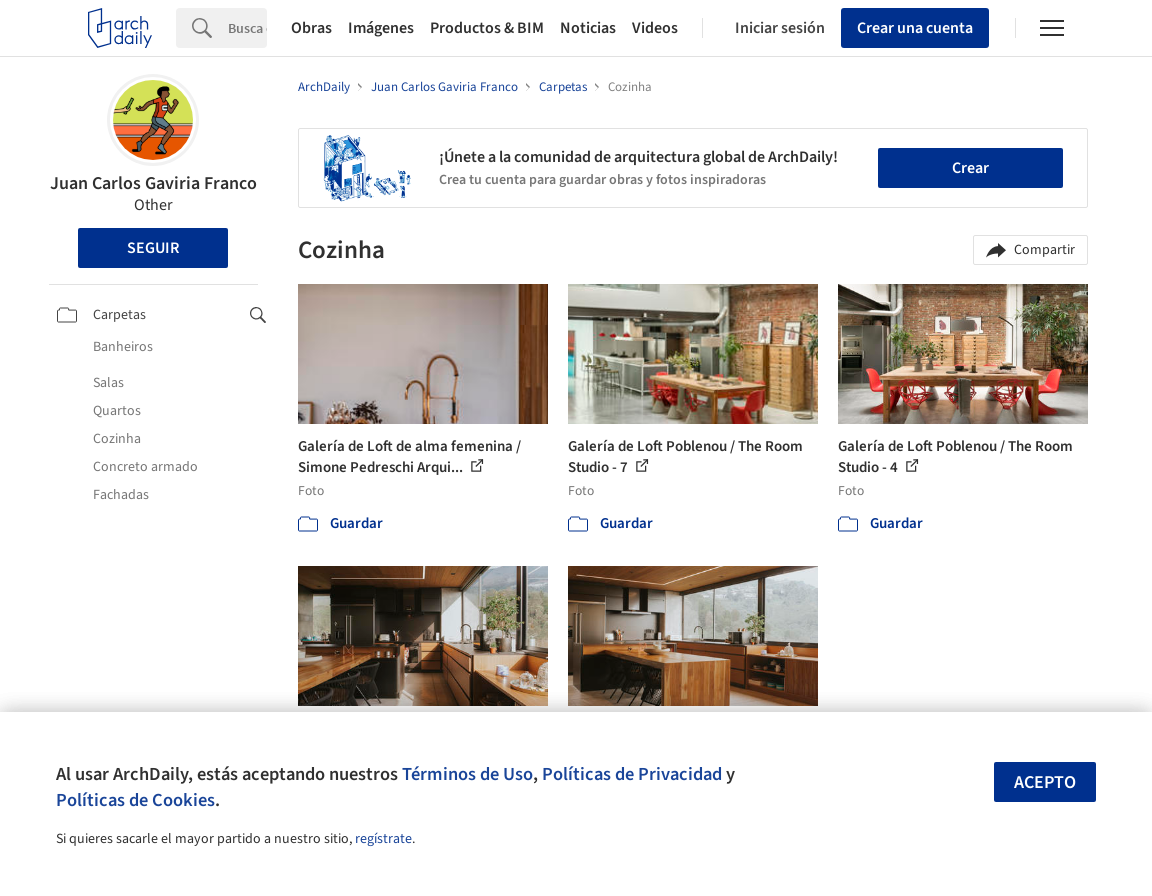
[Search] (247, 28)
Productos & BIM (487, 28)
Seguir (153, 248)
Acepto (1045, 782)
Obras (311, 28)
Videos (655, 28)
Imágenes (381, 28)
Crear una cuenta (915, 28)
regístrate (383, 839)
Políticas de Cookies (135, 800)
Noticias (588, 28)
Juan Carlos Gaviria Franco (153, 183)
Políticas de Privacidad (632, 774)
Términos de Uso (467, 774)
